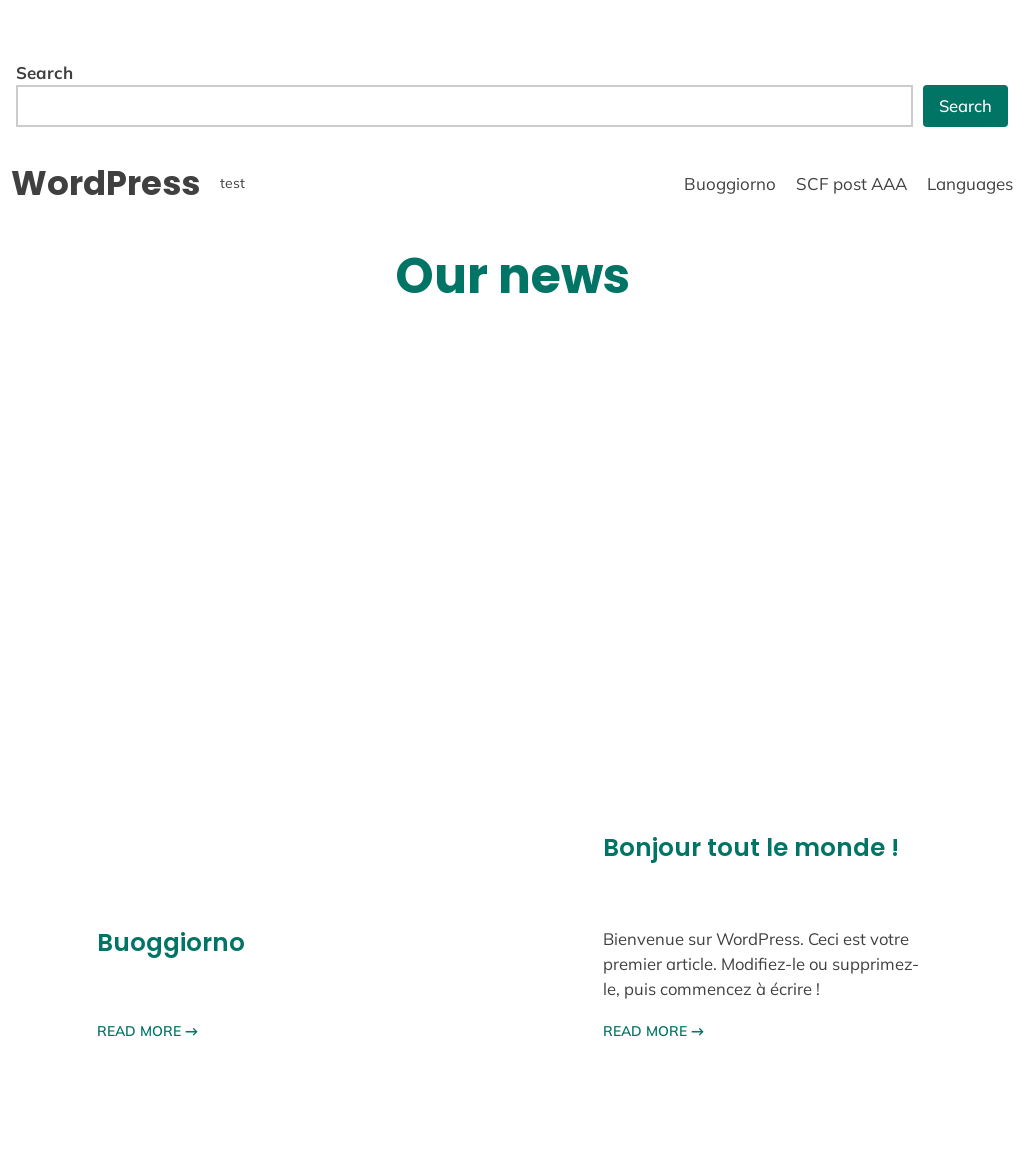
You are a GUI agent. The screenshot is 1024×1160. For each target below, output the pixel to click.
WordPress (105, 183)
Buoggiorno (171, 942)
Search (44, 72)
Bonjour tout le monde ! (751, 847)
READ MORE (147, 1031)
